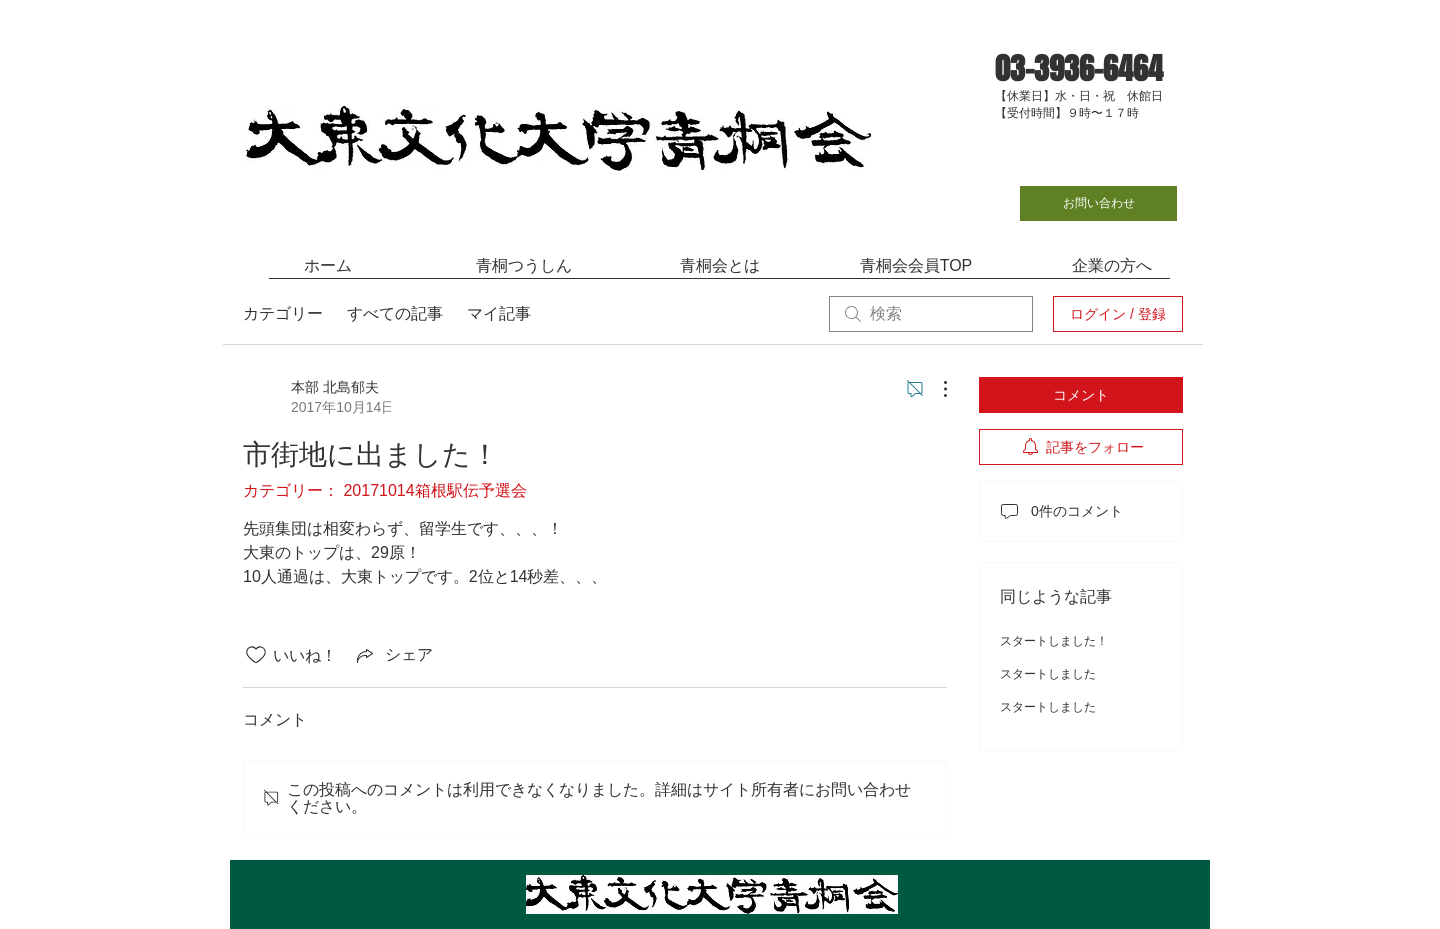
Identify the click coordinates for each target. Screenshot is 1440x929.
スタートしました (1048, 674)
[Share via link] (393, 655)
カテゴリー (283, 313)
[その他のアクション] (935, 389)
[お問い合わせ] (1098, 203)
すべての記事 (395, 313)
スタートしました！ (1054, 641)
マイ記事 (499, 313)
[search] (931, 314)
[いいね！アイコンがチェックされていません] (256, 655)
